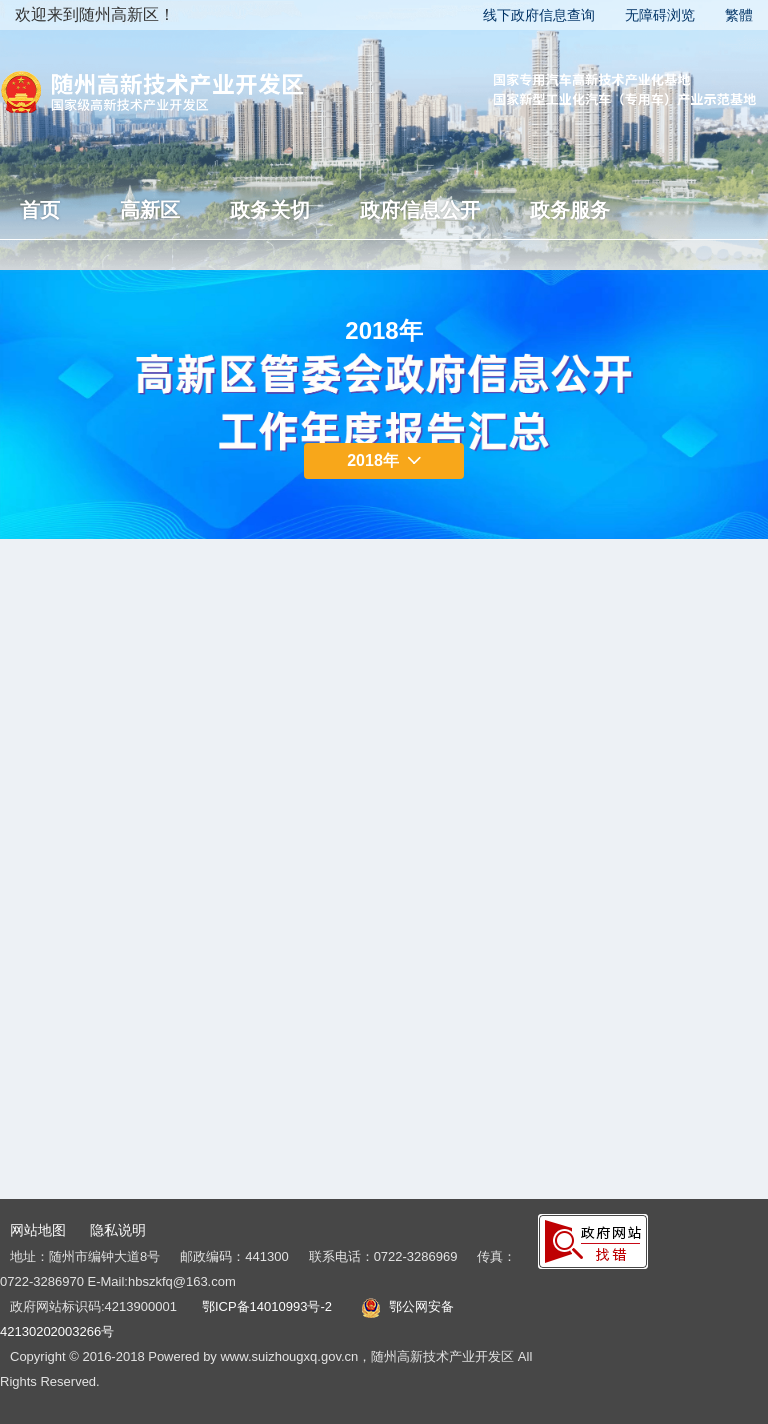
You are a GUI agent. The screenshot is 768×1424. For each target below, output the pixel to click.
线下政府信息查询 (539, 15)
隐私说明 (118, 1230)
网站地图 (38, 1230)
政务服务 (570, 210)
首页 (40, 210)
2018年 (384, 461)
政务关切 (270, 210)
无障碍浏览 (660, 15)
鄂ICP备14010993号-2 (267, 1306)
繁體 (739, 15)
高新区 (150, 210)
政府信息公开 (420, 210)
